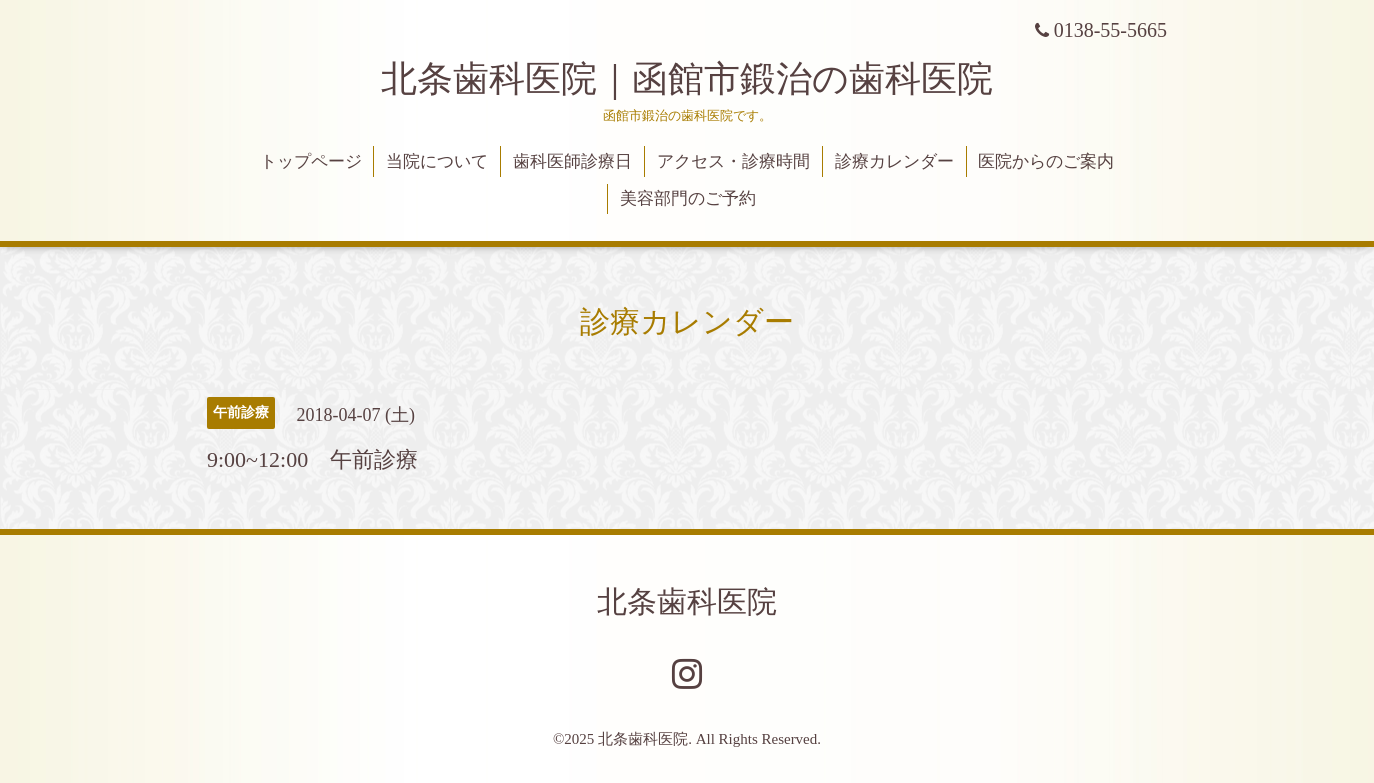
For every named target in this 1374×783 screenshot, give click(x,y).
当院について (437, 161)
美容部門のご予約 (688, 198)
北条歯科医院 (687, 601)
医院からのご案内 (1046, 161)
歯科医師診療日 (572, 161)
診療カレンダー (894, 161)
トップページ (311, 161)
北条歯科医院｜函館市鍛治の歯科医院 (705, 79)
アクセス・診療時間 (733, 161)
